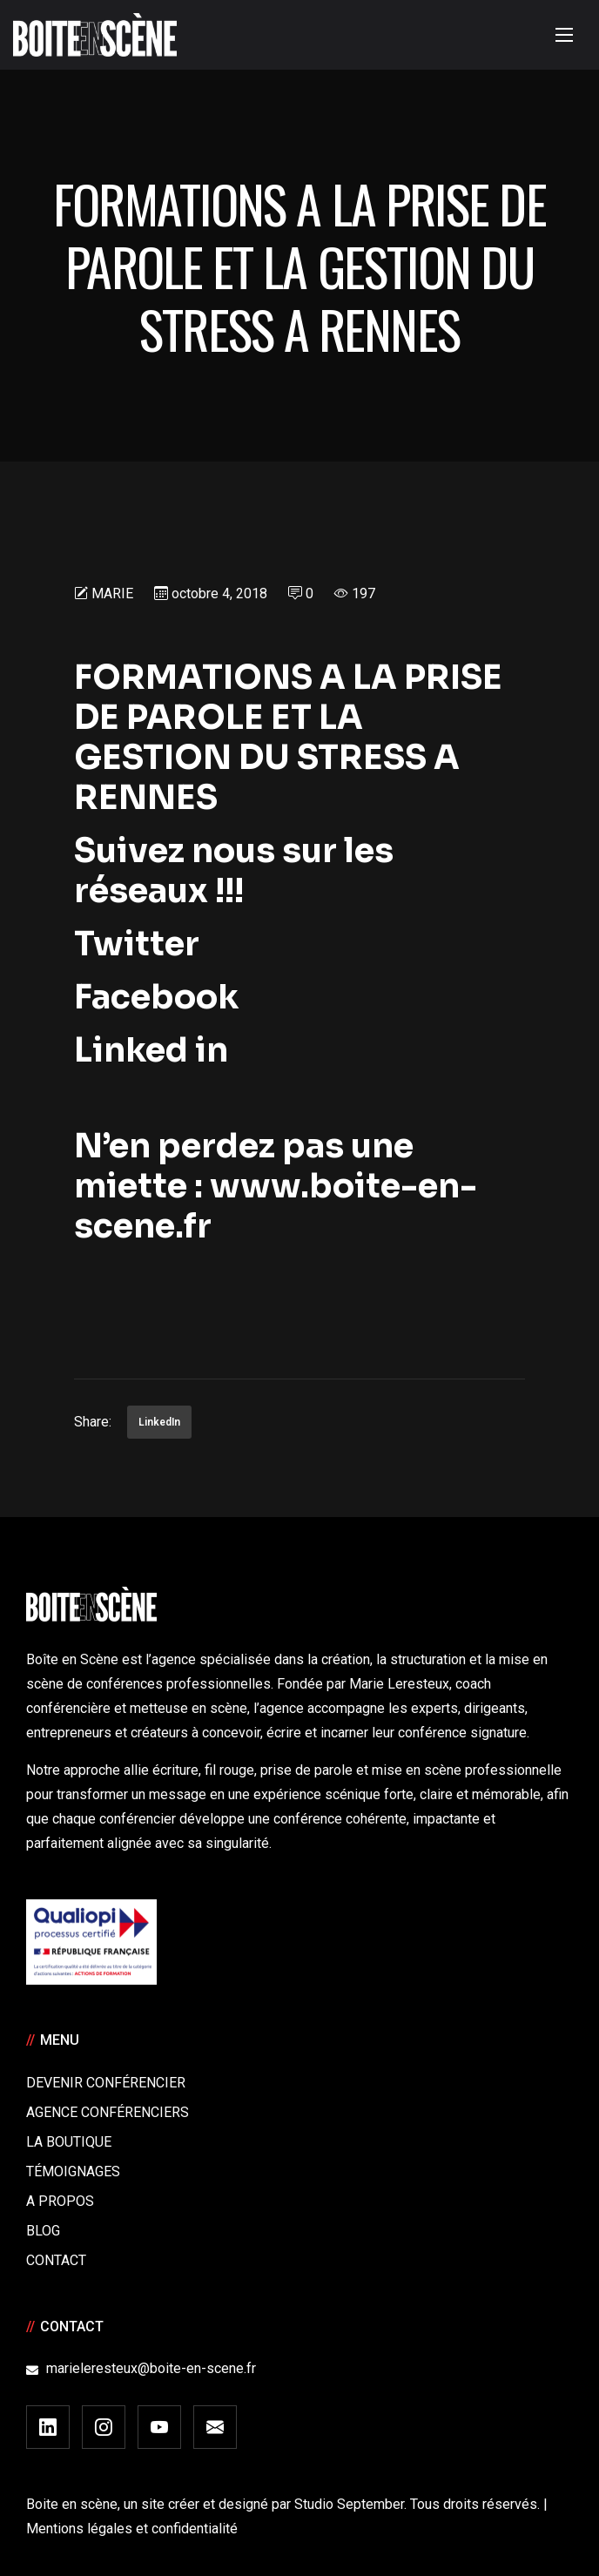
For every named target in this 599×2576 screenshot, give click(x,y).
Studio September (349, 2504)
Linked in (151, 1050)
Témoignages (73, 2171)
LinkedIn (159, 1422)
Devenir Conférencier (105, 2082)
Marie (112, 593)
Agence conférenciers (107, 2112)
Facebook (156, 997)
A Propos (60, 2201)
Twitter (143, 944)
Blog (43, 2230)
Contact (56, 2260)
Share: (92, 1421)
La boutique (68, 2142)
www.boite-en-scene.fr (275, 1206)
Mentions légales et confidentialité (132, 2528)
